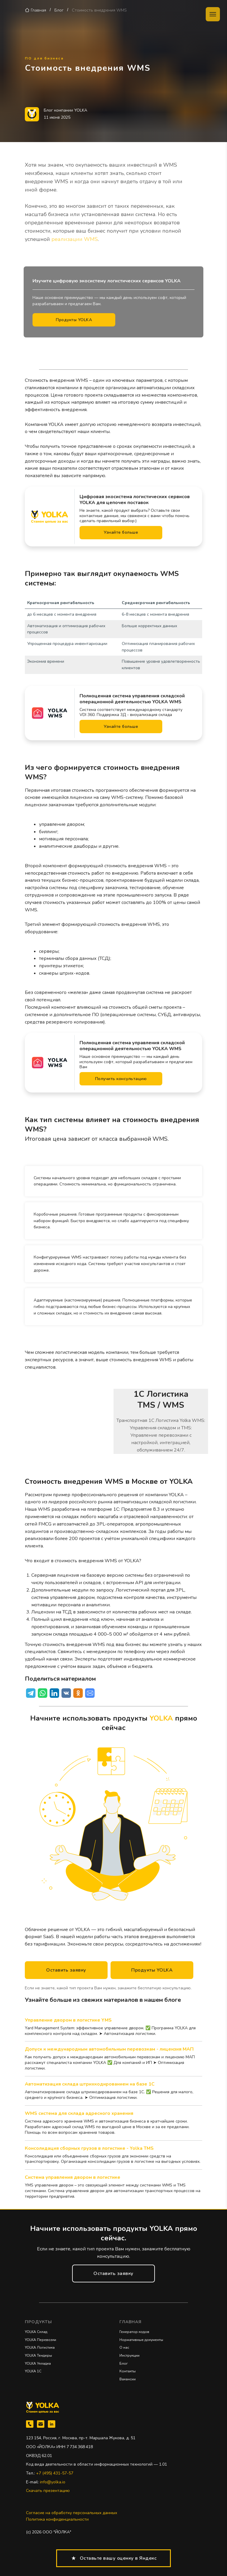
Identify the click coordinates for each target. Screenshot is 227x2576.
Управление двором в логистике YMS (68, 2020)
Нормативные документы (141, 2339)
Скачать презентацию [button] (48, 2490)
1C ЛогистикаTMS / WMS (161, 1399)
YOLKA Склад (36, 2331)
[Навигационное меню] (213, 14)
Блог (59, 10)
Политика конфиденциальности (57, 2519)
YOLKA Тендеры (38, 2355)
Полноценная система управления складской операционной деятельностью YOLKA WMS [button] (132, 1046)
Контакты (127, 2371)
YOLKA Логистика (40, 2347)
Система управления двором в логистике (72, 2177)
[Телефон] (29, 2424)
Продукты (38, 2322)
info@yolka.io (52, 2482)
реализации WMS (74, 239)
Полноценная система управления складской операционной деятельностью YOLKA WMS (132, 699)
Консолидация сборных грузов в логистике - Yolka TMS (89, 2148)
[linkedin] (51, 2424)
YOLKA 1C (33, 2371)
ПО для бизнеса (44, 58)
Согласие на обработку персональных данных (71, 2513)
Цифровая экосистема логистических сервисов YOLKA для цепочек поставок (135, 499)
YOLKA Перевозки (40, 2339)
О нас (124, 2347)
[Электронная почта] (40, 2424)
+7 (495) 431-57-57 (54, 2473)
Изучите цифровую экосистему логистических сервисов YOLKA (107, 281)
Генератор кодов (134, 2331)
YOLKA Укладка (38, 2363)
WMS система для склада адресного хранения (79, 2113)
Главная (39, 10)
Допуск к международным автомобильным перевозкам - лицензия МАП (109, 2049)
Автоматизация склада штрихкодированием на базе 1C (90, 2084)
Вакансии (127, 2379)
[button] (66, 1970)
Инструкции (129, 2355)
